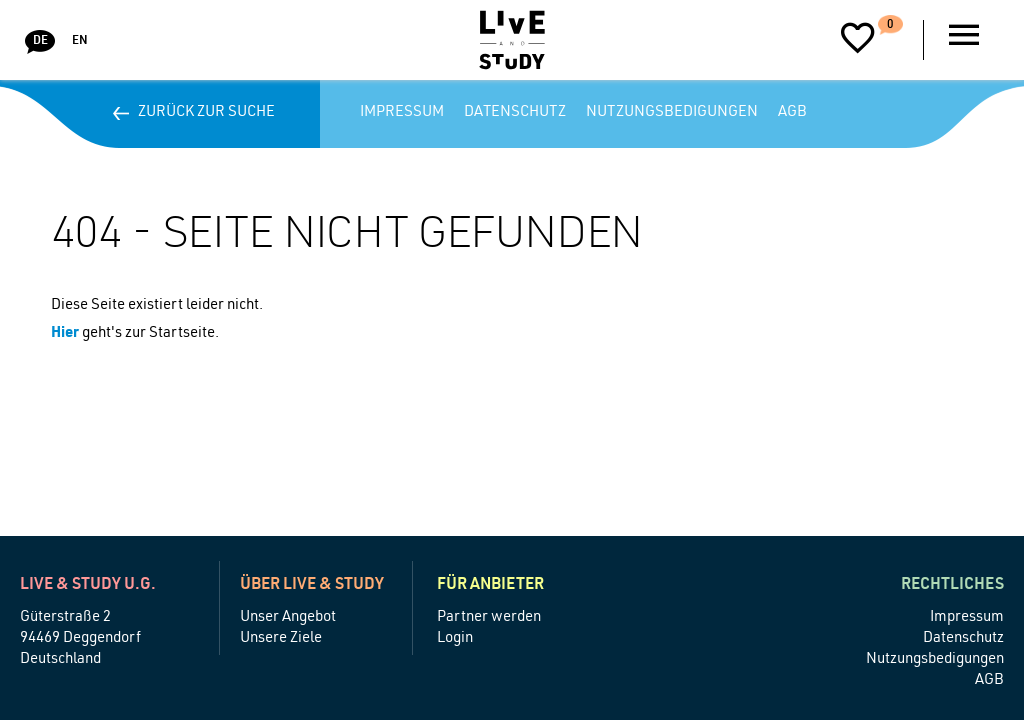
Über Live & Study (312, 586)
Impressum (402, 112)
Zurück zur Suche (199, 112)
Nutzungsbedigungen (672, 112)
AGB (792, 112)
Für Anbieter (490, 586)
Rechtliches (952, 586)
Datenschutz (515, 112)
